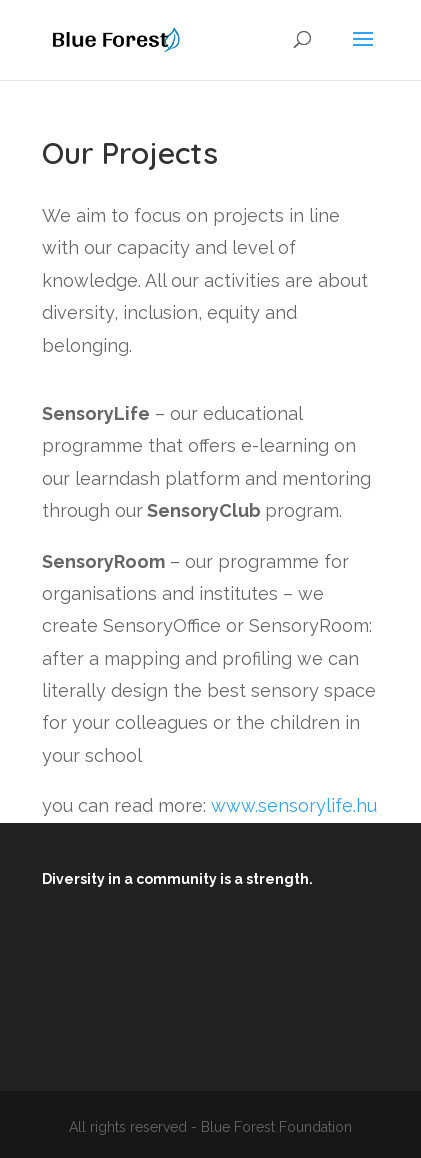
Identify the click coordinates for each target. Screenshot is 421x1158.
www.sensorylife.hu (294, 805)
